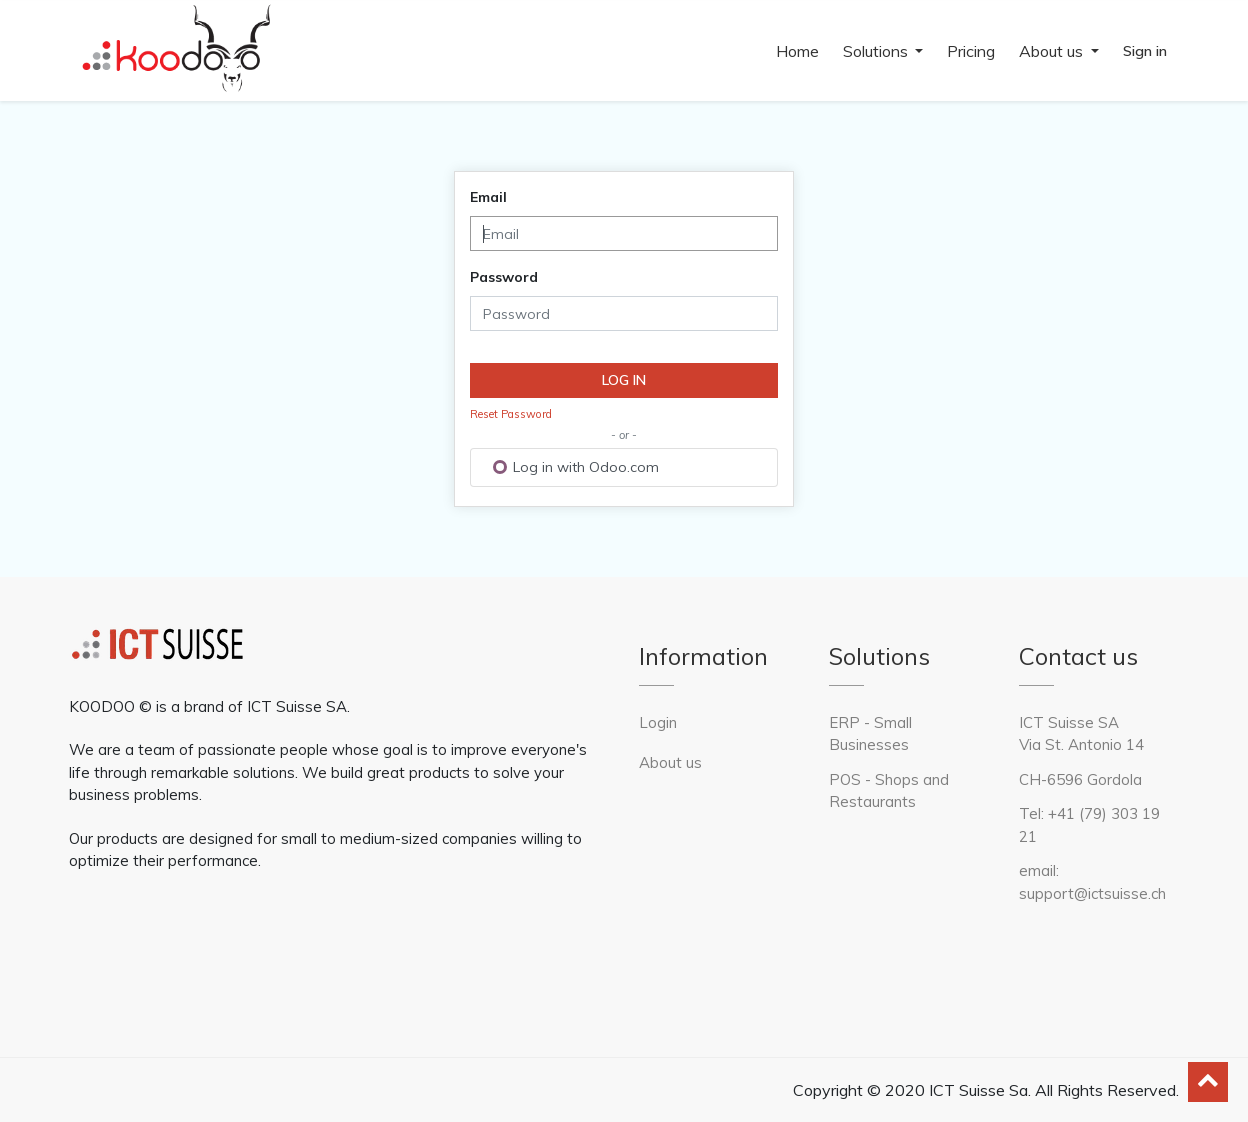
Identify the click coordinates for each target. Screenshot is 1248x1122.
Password (504, 277)
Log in (624, 380)
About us (670, 762)
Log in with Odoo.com (576, 467)
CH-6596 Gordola (1080, 779)
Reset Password (511, 414)
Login (658, 722)
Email (488, 197)
